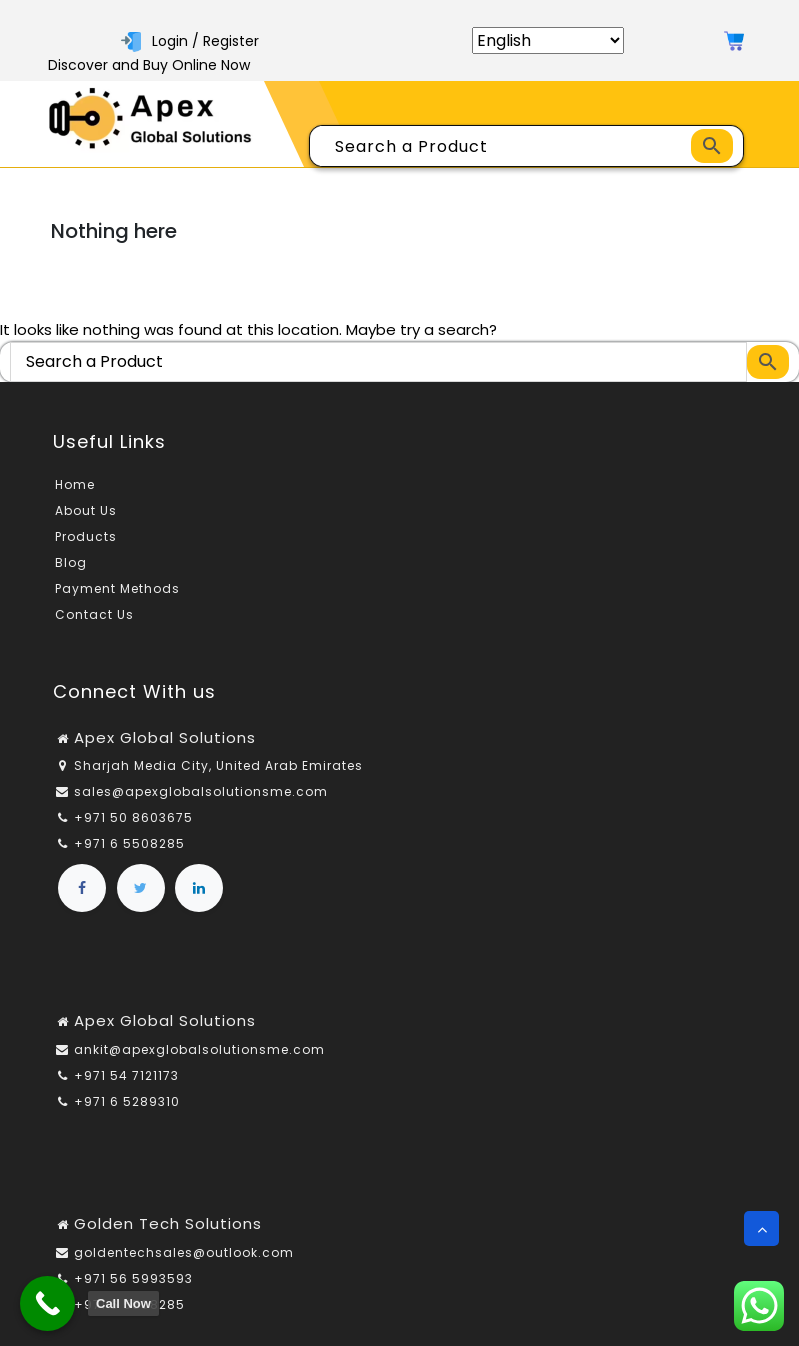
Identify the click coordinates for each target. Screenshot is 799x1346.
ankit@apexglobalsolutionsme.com (199, 1049)
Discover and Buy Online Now (149, 65)
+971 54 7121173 (126, 1075)
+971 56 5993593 (133, 1278)
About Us (86, 510)
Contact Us (94, 614)
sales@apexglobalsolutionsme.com (201, 791)
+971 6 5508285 (129, 843)
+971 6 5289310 (127, 1101)
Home (75, 484)
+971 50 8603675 (133, 817)
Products (86, 536)
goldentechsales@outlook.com (184, 1252)
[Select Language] (548, 40)
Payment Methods (117, 588)
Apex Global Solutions (165, 737)
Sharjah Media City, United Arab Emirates (218, 765)
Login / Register (190, 41)
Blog (71, 562)
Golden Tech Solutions (168, 1223)
